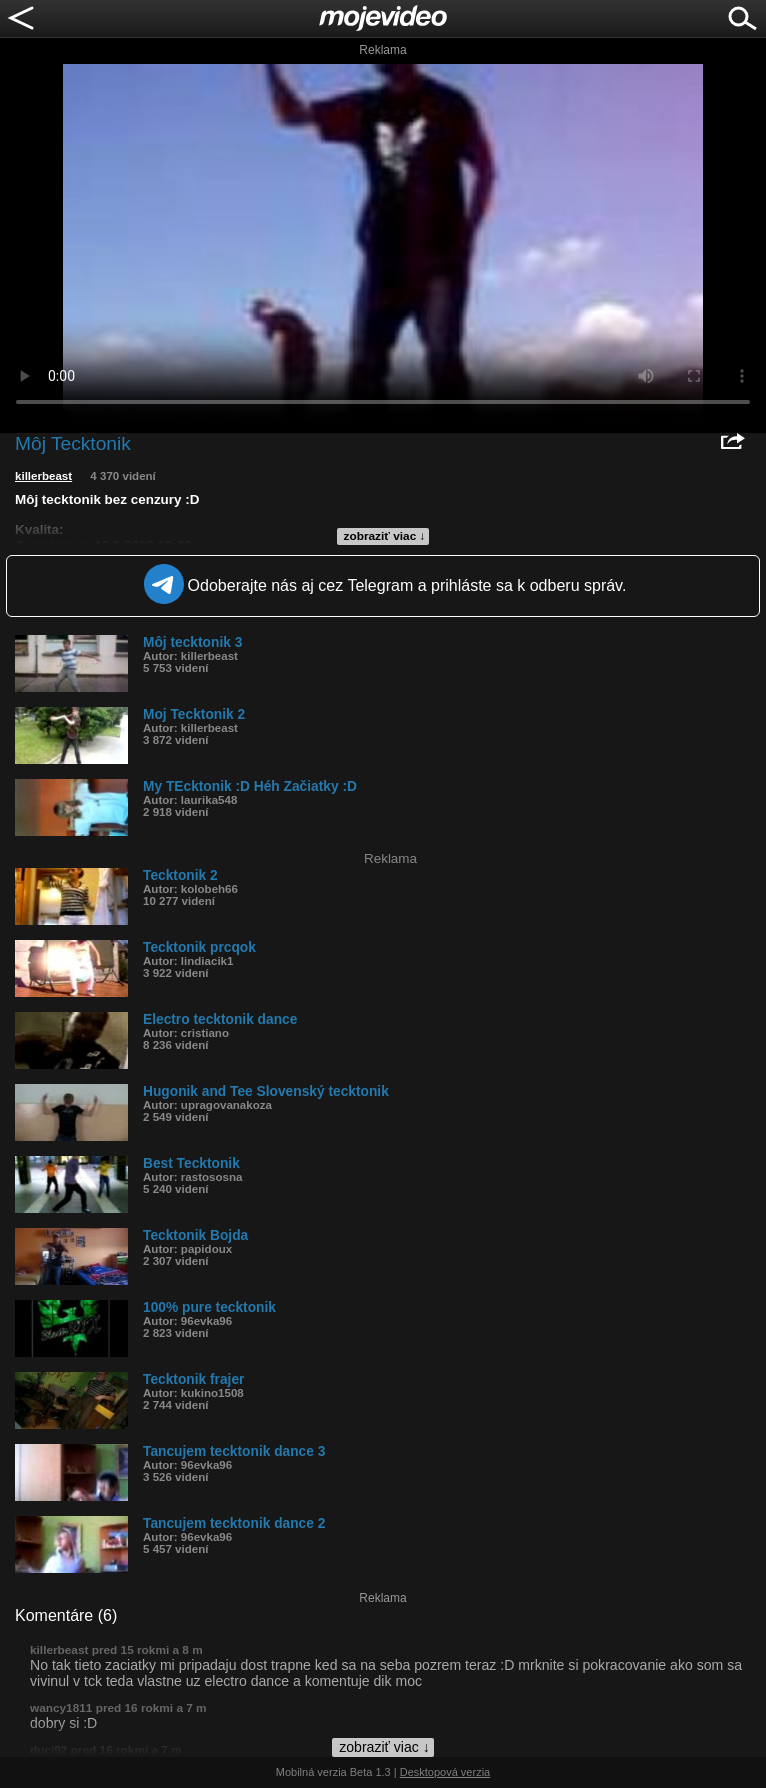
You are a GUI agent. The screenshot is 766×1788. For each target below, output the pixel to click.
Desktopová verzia (445, 1772)
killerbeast (43, 476)
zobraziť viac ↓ (385, 536)
